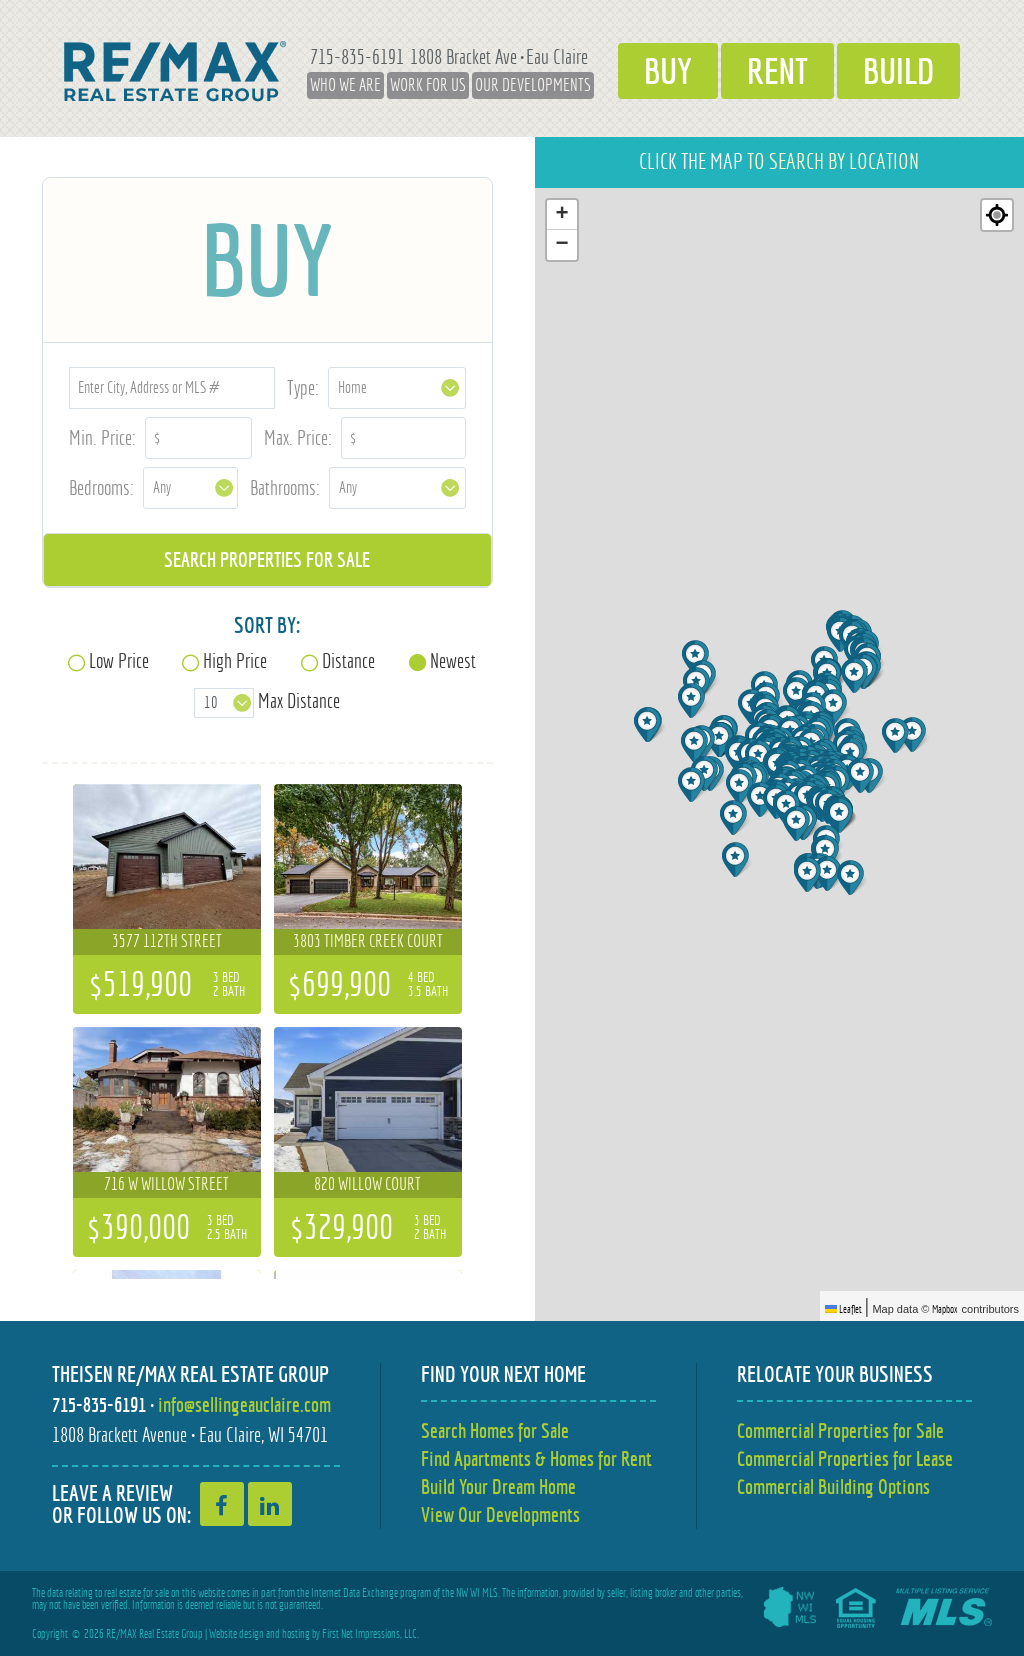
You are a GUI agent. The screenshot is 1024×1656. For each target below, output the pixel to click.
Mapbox (945, 1309)
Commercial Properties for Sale (840, 1430)
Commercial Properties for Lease (845, 1458)
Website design (236, 1634)
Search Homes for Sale (495, 1430)
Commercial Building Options (833, 1486)
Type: (303, 387)
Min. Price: (102, 437)
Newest (453, 660)
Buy (668, 71)
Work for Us (428, 85)
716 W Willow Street (166, 1184)
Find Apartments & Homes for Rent (536, 1458)
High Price (235, 660)
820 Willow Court (367, 1184)
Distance (348, 660)
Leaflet (843, 1309)
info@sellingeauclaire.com (244, 1404)
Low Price (119, 660)
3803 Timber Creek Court (368, 941)
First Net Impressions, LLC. (370, 1634)
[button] (696, 744)
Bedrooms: (101, 487)
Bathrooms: (285, 487)
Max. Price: (298, 437)
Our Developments (533, 85)
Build (898, 71)
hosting (296, 1634)
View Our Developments (500, 1514)
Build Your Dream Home (498, 1486)
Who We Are (345, 85)
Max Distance (299, 700)
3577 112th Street (167, 941)
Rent (777, 71)
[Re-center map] (997, 215)
